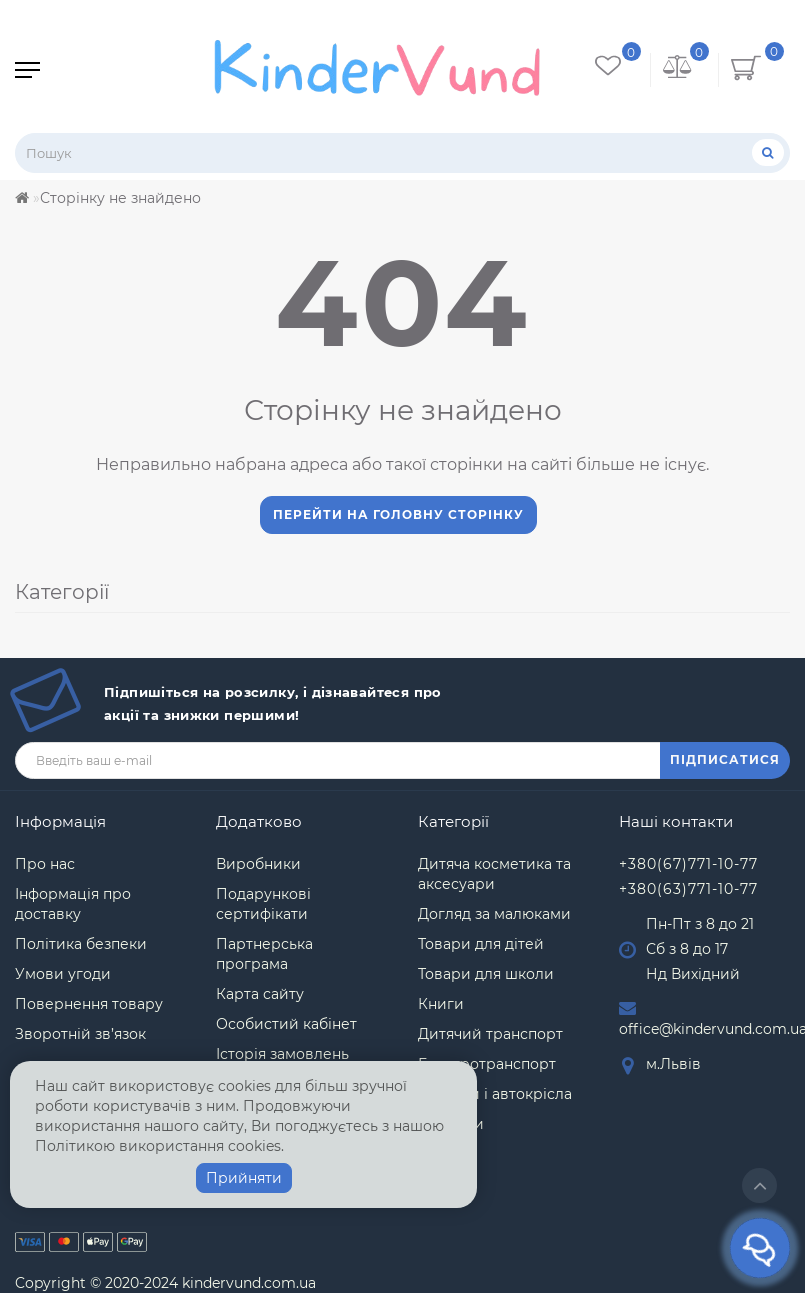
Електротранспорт (487, 1064)
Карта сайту (260, 994)
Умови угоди (63, 974)
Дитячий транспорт (490, 1034)
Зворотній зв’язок (80, 1034)
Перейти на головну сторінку (398, 514)
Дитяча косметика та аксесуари (494, 874)
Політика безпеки (81, 944)
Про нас (45, 864)
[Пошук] (768, 152)
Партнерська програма (264, 954)
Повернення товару (89, 1004)
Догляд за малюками (494, 914)
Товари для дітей (481, 944)
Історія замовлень (282, 1054)
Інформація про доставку (73, 904)
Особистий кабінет (286, 1024)
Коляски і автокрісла (495, 1094)
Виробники (258, 864)
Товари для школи (486, 974)
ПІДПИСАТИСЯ (725, 759)
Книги (441, 1004)
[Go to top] (759, 1185)
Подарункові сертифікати (263, 904)
